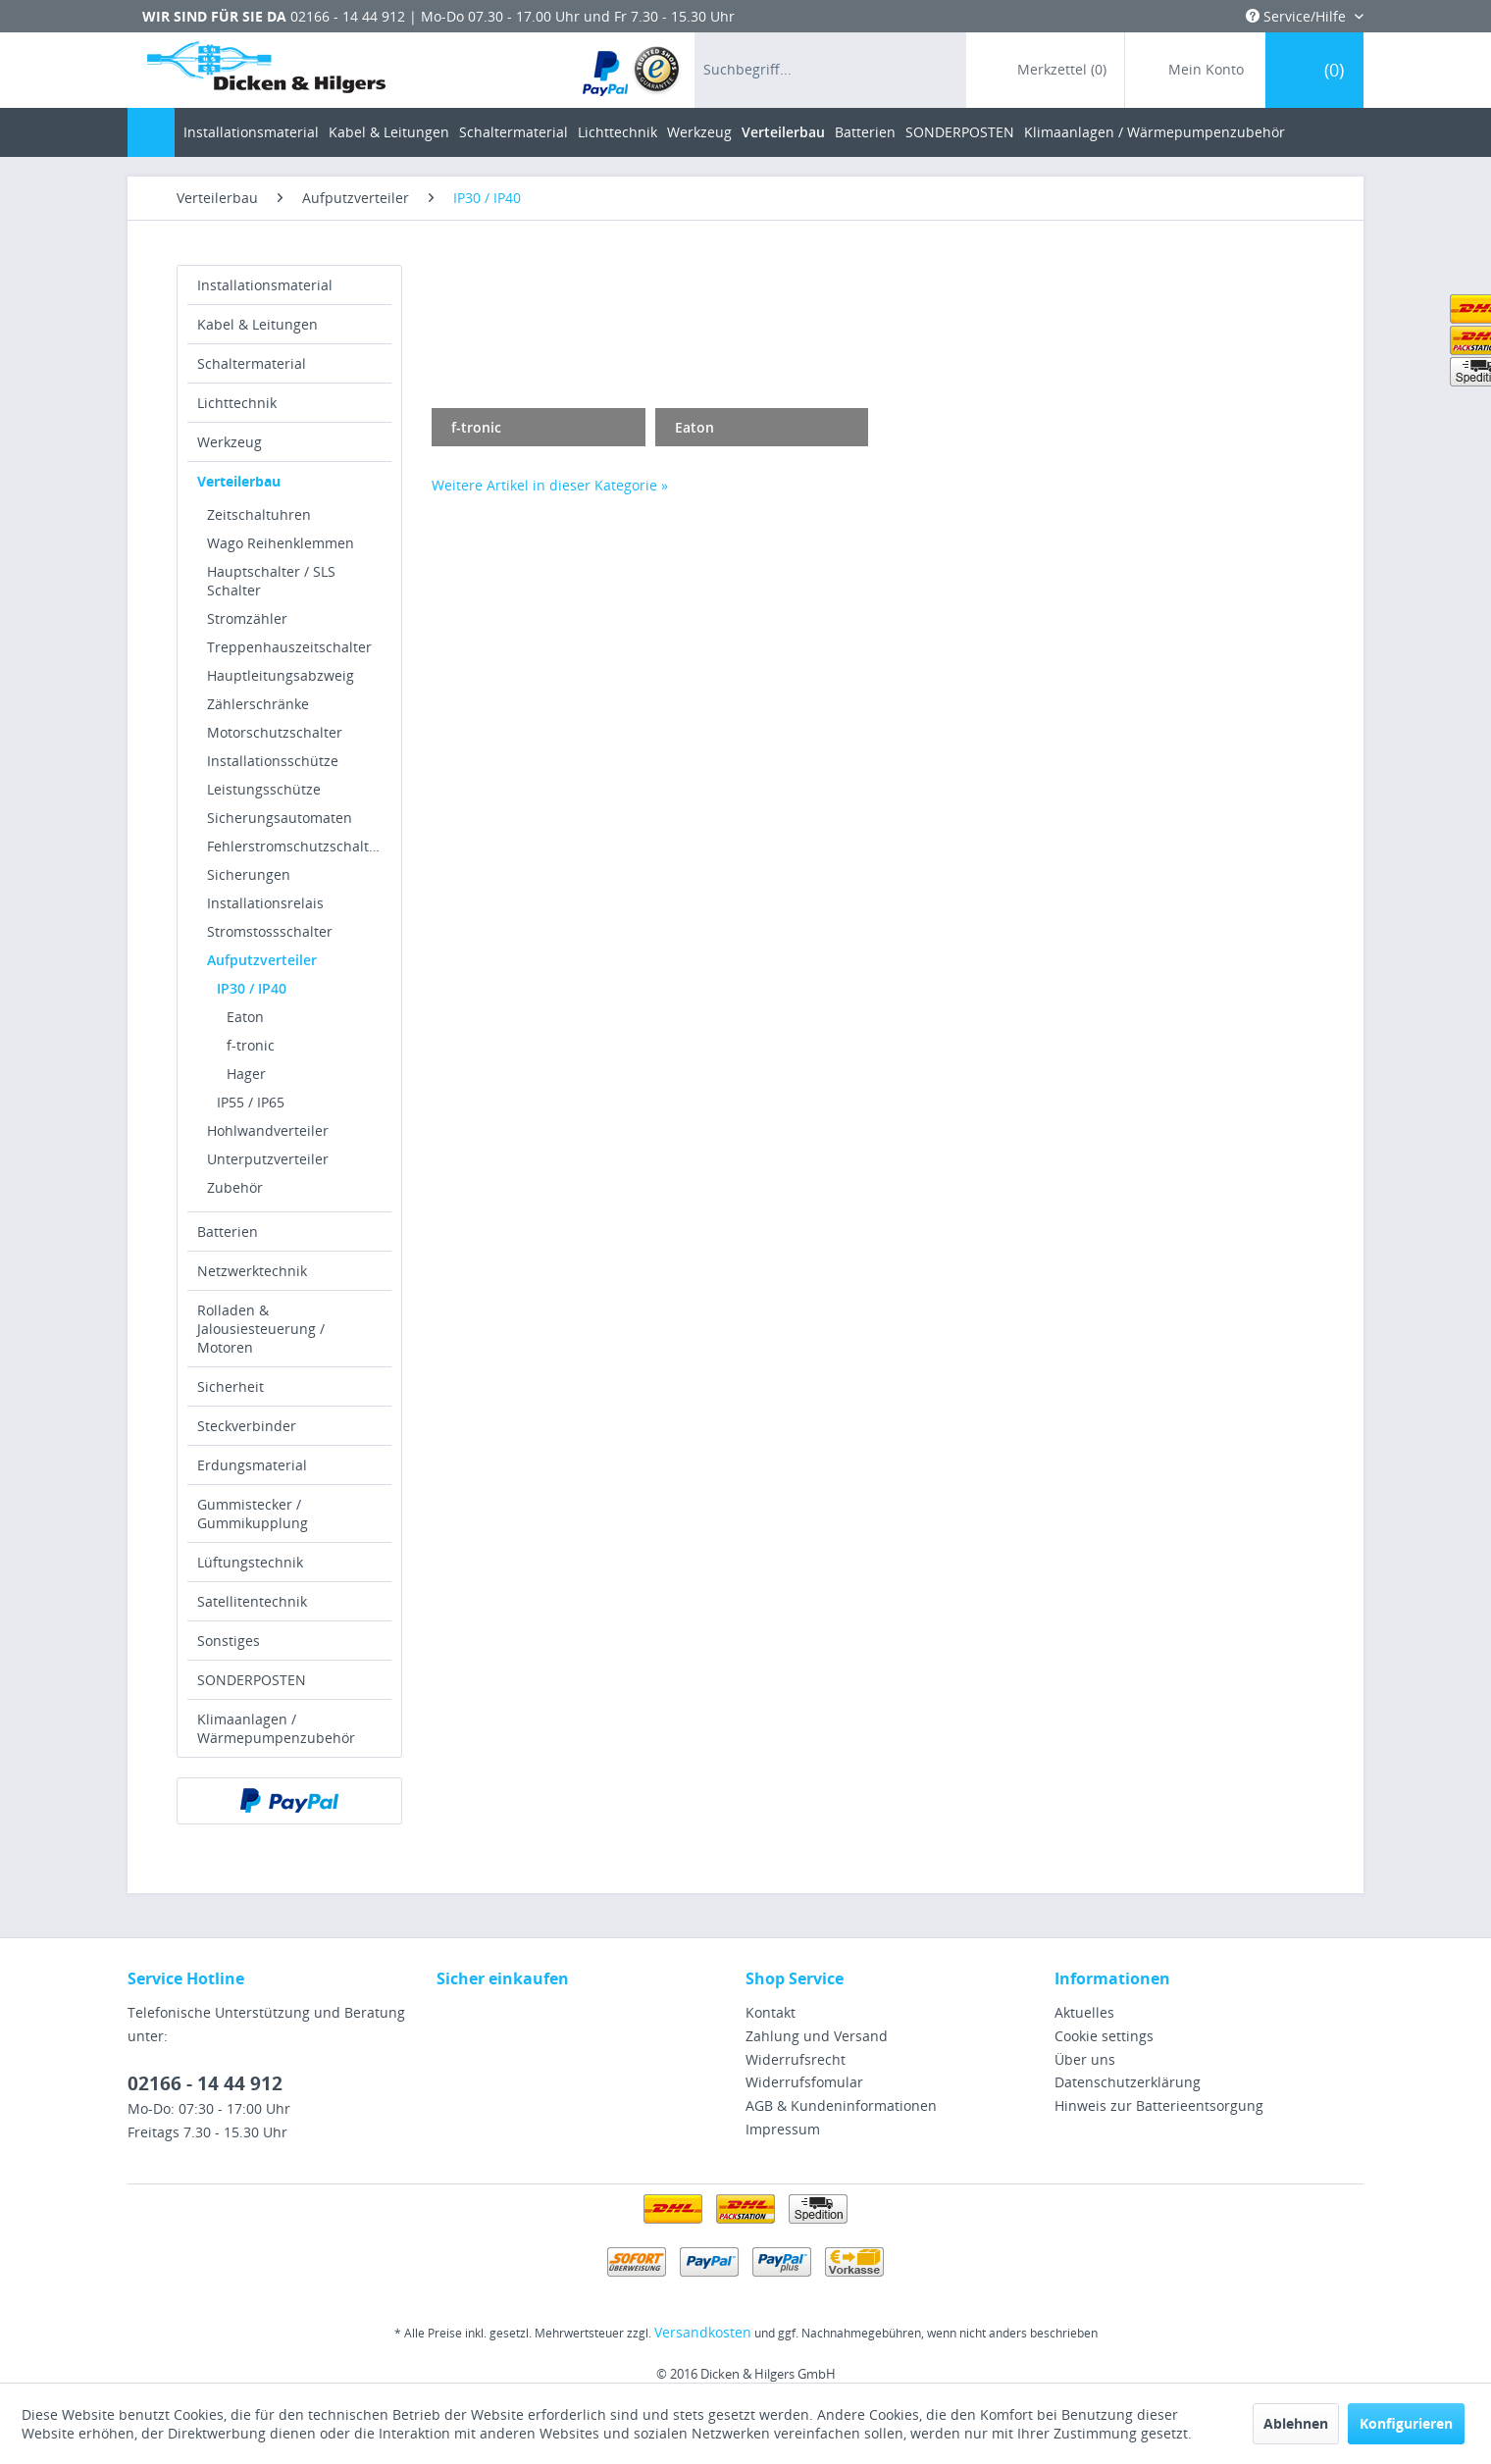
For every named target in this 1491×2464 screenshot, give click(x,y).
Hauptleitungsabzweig (280, 675)
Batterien (227, 1231)
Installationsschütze (272, 760)
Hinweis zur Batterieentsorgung (1158, 2105)
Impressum (783, 2129)
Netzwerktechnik (252, 1270)
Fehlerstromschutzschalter (295, 846)
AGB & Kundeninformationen (841, 2105)
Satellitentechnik (252, 1601)
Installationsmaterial (265, 285)
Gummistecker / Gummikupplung (252, 1513)
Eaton (245, 1016)
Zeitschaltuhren (259, 514)
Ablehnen (1295, 2423)
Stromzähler (247, 618)
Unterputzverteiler (268, 1159)
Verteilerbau (239, 481)
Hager (246, 1073)
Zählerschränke (258, 703)
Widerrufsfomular (804, 2082)
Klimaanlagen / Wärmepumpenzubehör (276, 1728)
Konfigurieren (1406, 2423)
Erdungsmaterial (252, 1465)
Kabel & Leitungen (257, 324)
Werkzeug (229, 442)
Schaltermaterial (251, 363)
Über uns (1084, 2059)
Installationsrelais (265, 903)
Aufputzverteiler (262, 959)
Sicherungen (248, 874)
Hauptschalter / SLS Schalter (271, 580)
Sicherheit (230, 1386)
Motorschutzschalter (274, 732)
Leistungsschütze (264, 789)
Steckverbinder (246, 1425)
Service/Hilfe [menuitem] (1298, 16)
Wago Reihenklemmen (280, 543)
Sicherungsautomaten (279, 817)
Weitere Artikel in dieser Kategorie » (550, 485)
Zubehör (235, 1187)
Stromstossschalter (270, 931)
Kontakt (771, 2012)
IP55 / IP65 (250, 1102)
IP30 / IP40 (251, 988)
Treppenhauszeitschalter (289, 647)
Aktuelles (1084, 2012)
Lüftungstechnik (250, 1562)
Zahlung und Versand (817, 2036)
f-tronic (251, 1045)
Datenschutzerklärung (1127, 2082)
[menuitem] (632, 70)
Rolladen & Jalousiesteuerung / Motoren (261, 1329)
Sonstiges (228, 1640)
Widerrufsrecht (796, 2059)
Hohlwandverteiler (268, 1130)
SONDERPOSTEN (251, 1679)
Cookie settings (1104, 2036)
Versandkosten (702, 2332)
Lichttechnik (237, 402)
